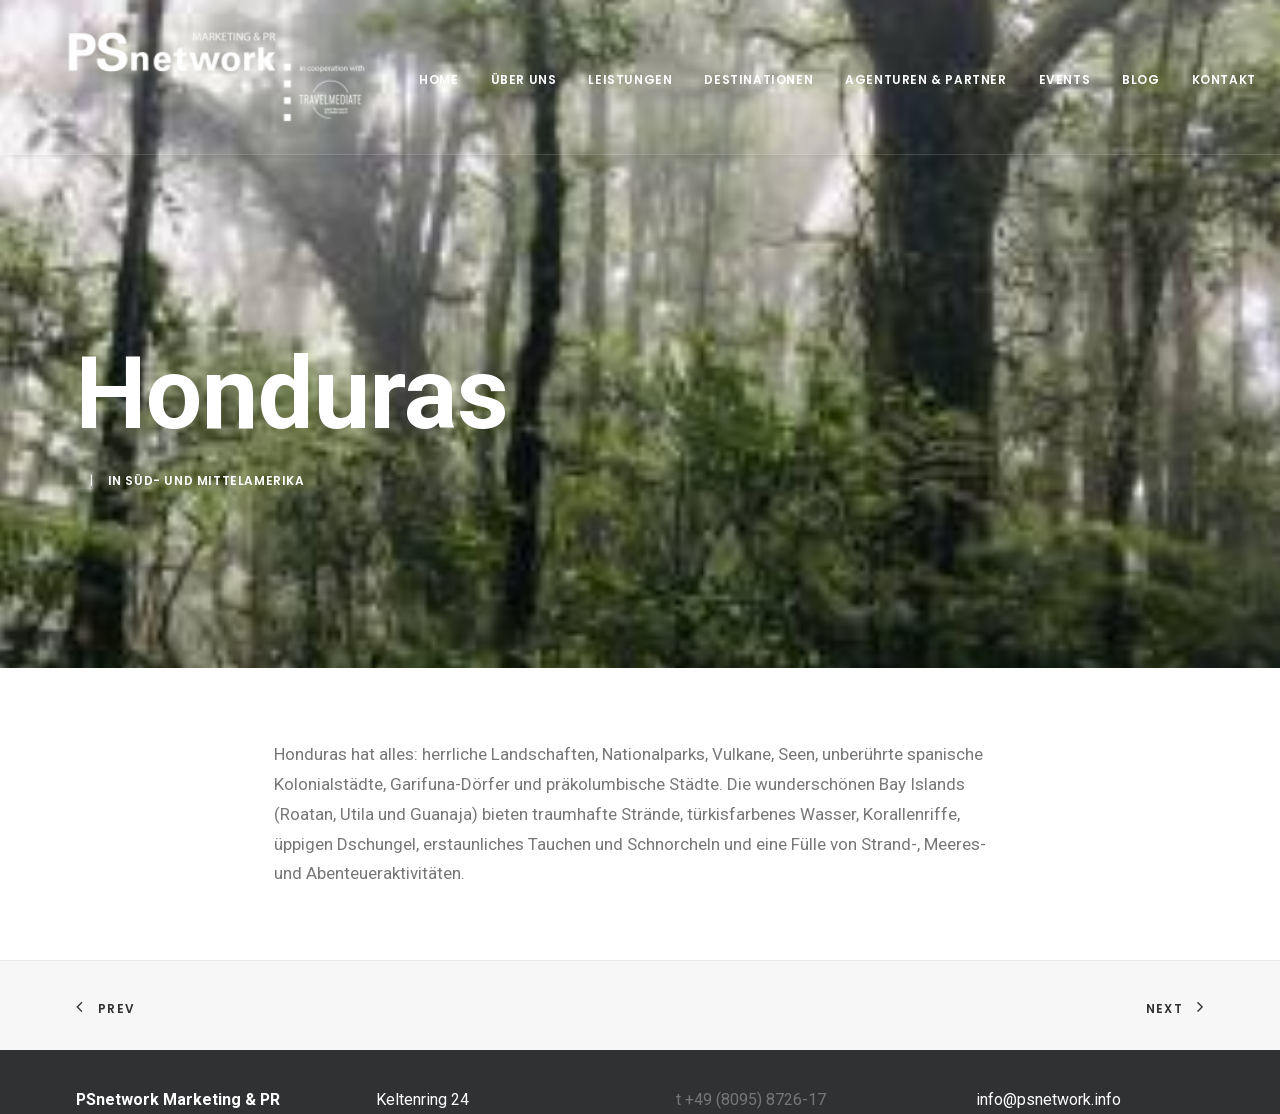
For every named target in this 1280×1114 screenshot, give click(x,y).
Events (1037, 79)
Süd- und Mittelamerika (214, 478)
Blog (1112, 79)
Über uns (496, 79)
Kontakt (1196, 79)
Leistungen (602, 79)
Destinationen (730, 79)
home (410, 79)
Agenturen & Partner (897, 79)
